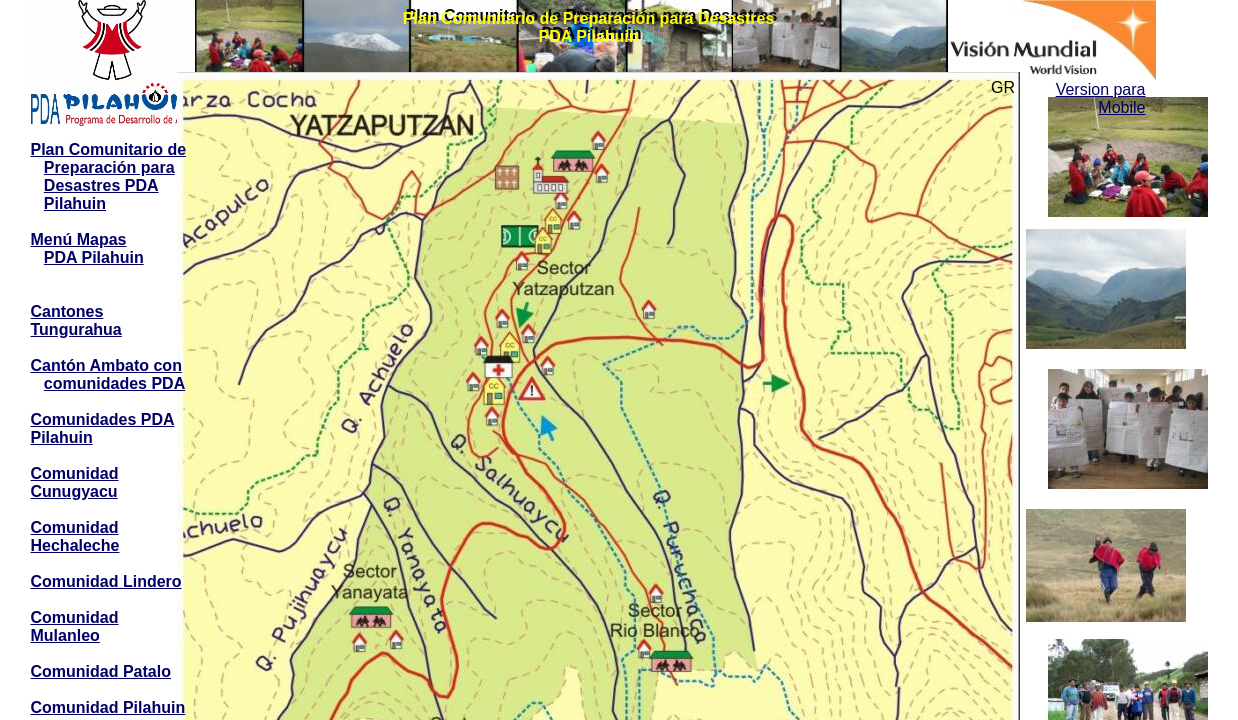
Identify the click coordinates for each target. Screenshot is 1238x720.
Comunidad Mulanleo (75, 626)
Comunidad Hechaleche (75, 536)
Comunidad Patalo (101, 671)
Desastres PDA (101, 185)
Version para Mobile (1101, 98)
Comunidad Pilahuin (108, 707)
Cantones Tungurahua (76, 320)
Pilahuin (75, 203)
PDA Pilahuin (94, 257)
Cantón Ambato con (106, 365)
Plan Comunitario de (109, 149)
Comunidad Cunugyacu (75, 482)
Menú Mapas (79, 239)
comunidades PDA (114, 383)
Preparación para (109, 167)
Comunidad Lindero (106, 581)
